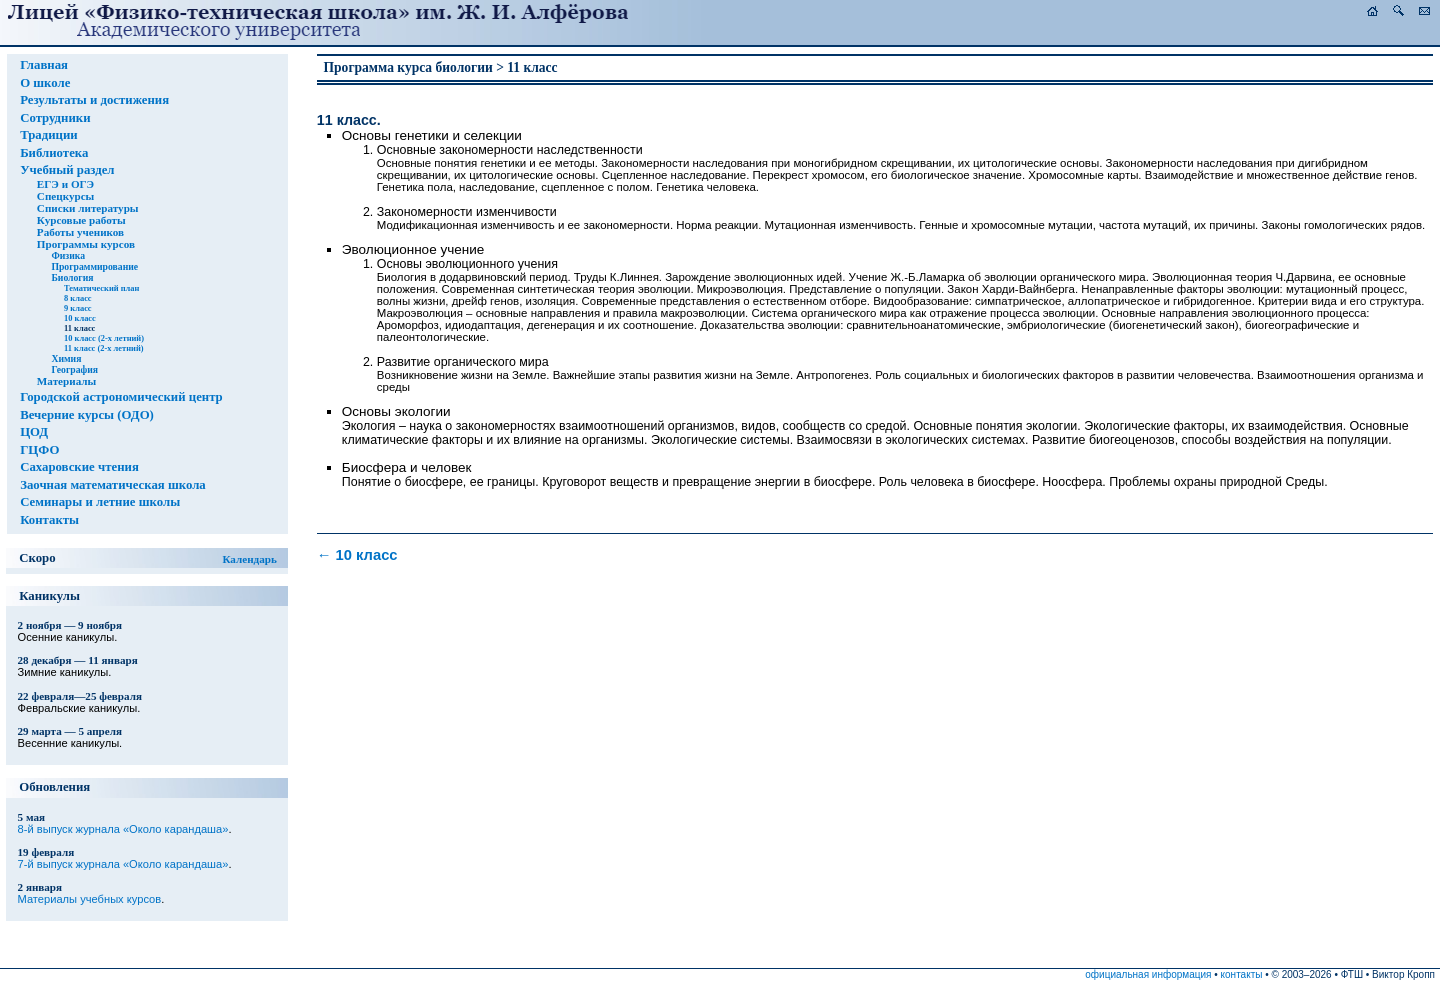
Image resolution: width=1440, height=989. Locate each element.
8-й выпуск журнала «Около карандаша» (123, 829)
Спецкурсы (65, 196)
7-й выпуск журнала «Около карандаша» (123, 864)
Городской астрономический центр (121, 397)
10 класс (80, 318)
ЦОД (34, 432)
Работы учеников (80, 232)
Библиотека (54, 153)
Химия (66, 358)
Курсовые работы (81, 220)
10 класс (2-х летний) (104, 338)
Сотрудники (55, 118)
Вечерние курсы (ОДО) (87, 415)
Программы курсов (86, 244)
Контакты (49, 520)
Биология (72, 277)
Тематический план (101, 288)
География (74, 369)
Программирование (94, 266)
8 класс (78, 298)
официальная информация (1148, 974)
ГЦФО (39, 450)
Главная (44, 65)
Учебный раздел (67, 170)
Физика (68, 255)
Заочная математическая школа (113, 485)
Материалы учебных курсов (90, 899)
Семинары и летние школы (100, 502)
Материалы (66, 381)
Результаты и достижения (94, 100)
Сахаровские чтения (79, 467)
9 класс (78, 308)
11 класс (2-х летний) (104, 348)
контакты (1242, 974)
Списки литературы (88, 208)
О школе (45, 83)
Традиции (49, 135)
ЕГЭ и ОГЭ (65, 184)
